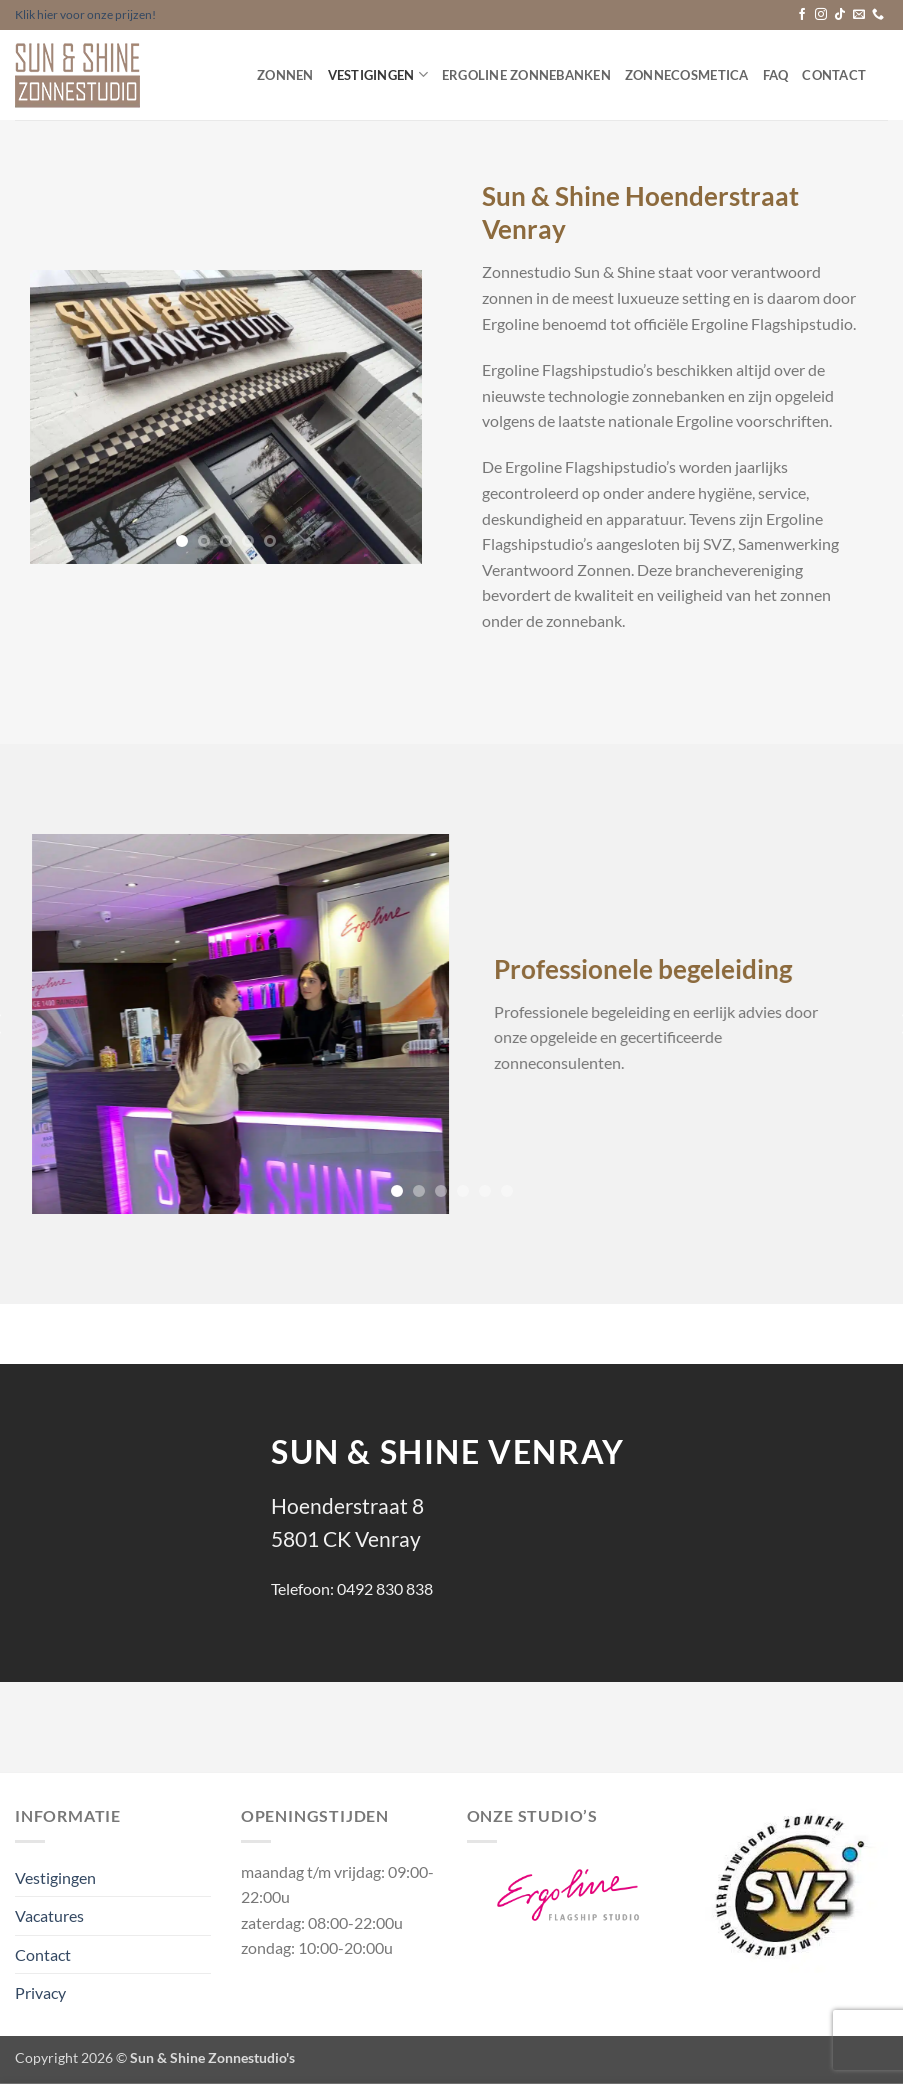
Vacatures (49, 1915)
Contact (834, 75)
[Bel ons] (878, 15)
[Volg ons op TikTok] (840, 15)
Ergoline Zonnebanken (526, 75)
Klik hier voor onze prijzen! (85, 14)
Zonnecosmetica (687, 75)
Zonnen (285, 75)
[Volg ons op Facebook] (802, 15)
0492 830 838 (385, 1588)
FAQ (776, 75)
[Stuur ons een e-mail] (859, 15)
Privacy (40, 1992)
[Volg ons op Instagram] (821, 15)
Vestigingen (378, 74)
